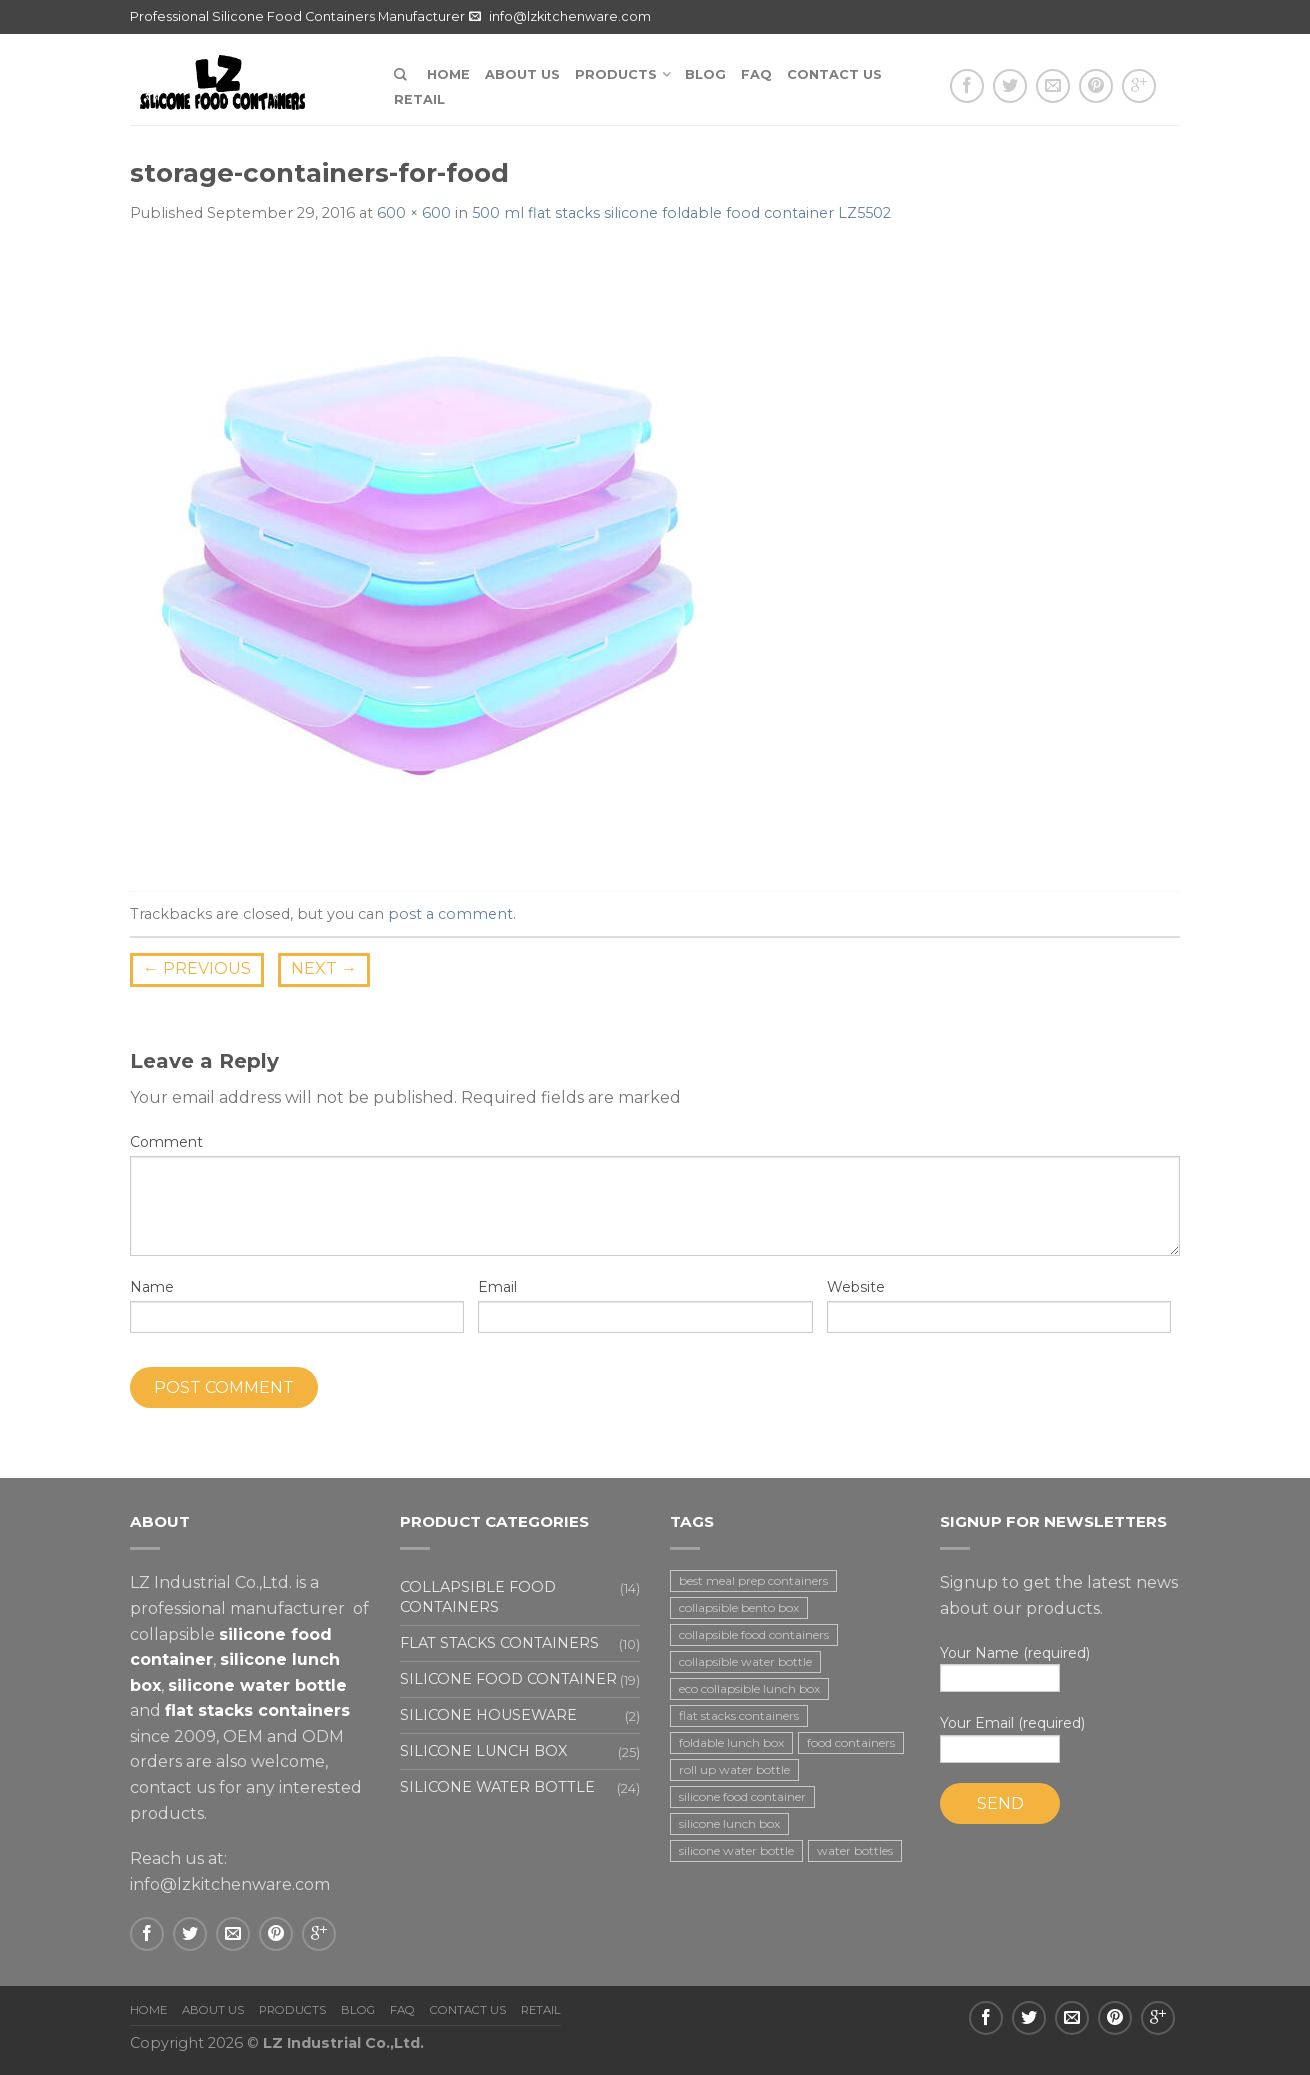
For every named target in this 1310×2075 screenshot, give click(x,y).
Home (448, 74)
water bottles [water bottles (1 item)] (855, 1850)
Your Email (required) (1060, 1738)
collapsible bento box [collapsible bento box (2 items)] (739, 1607)
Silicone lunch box (483, 1751)
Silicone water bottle (497, 1787)
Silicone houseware (488, 1715)
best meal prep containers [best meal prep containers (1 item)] (753, 1580)
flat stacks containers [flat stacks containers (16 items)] (739, 1715)
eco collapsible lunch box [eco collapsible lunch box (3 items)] (749, 1688)
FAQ (756, 74)
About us (522, 74)
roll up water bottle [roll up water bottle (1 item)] (734, 1769)
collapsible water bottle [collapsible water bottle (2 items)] (745, 1661)
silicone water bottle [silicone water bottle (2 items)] (736, 1850)
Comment (166, 1142)
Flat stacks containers (499, 1643)
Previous (197, 968)
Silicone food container (508, 1679)
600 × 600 (414, 213)
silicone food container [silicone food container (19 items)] (742, 1796)
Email (497, 1287)
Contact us (834, 74)
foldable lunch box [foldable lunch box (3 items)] (731, 1742)
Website (856, 1287)
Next (324, 968)
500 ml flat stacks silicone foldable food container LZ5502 (681, 213)
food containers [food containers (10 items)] (851, 1742)
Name (152, 1287)
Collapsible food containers (478, 1596)
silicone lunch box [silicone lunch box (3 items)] (729, 1823)
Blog (705, 74)
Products (616, 74)
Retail (419, 99)
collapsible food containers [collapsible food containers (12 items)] (754, 1634)
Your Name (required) (1060, 1668)
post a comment (450, 914)
